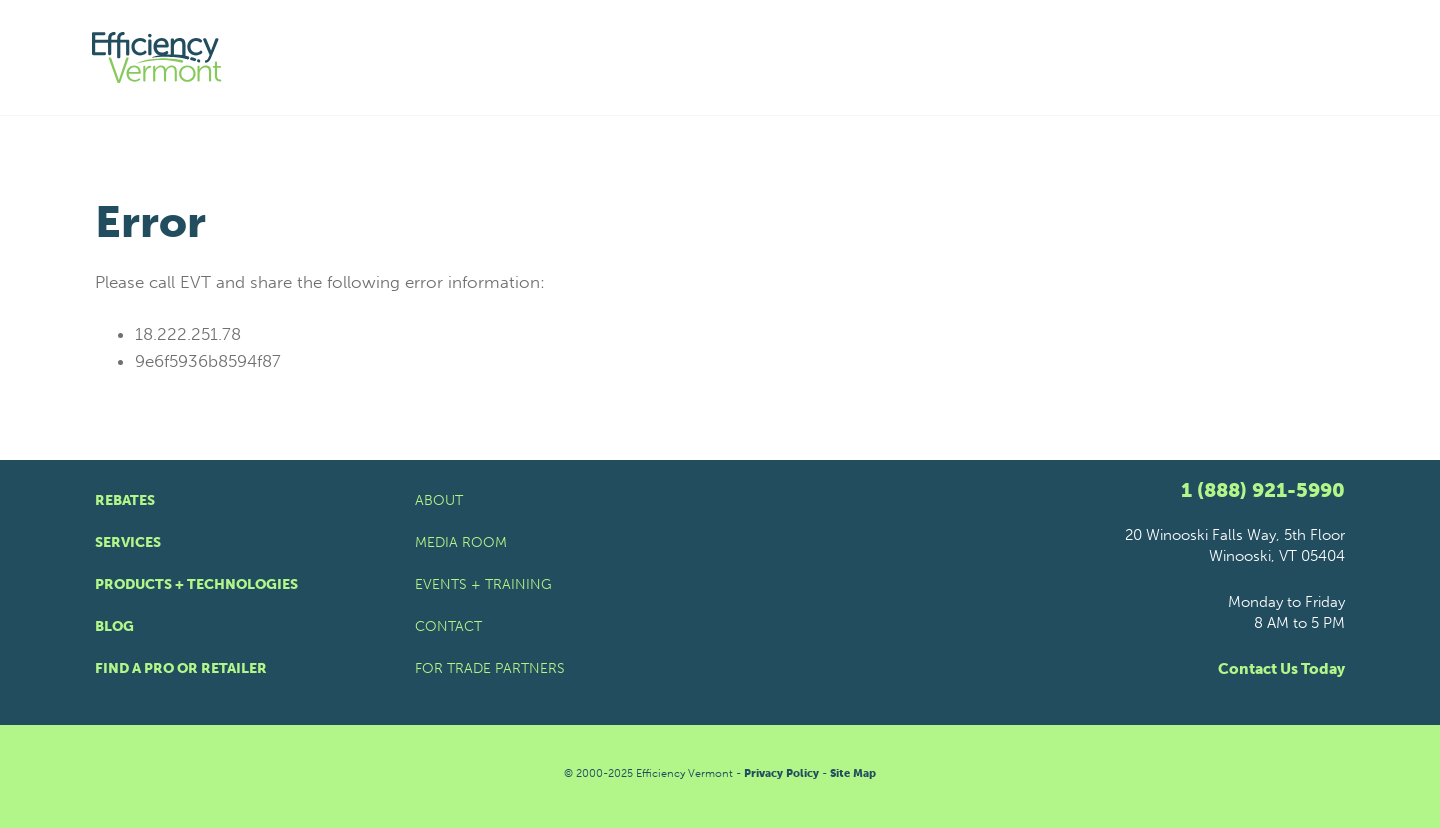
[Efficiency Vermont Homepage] (158, 57)
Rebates (125, 500)
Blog (114, 626)
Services (128, 542)
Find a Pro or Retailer (181, 668)
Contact (448, 626)
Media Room (461, 542)
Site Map (853, 773)
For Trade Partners (490, 668)
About (439, 500)
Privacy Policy (781, 773)
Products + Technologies (196, 584)
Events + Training (483, 584)
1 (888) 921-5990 (1263, 490)
